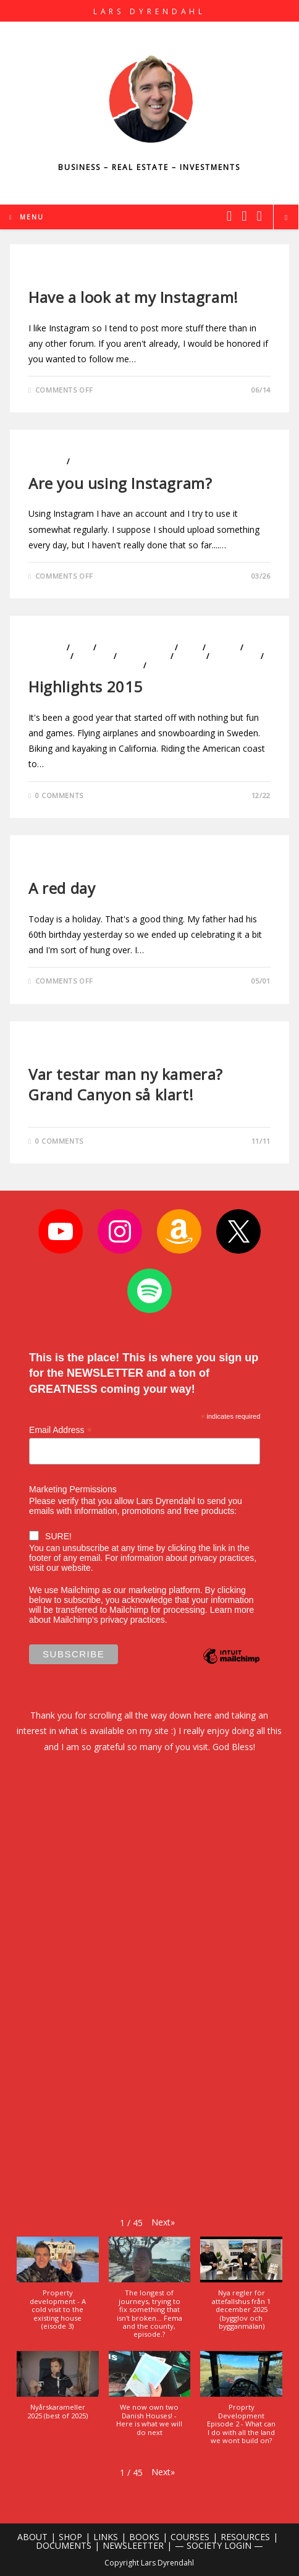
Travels (164, 665)
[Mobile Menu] (26, 217)
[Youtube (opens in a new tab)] (259, 215)
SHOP (70, 2537)
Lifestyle (46, 461)
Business (46, 647)
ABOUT (32, 2537)
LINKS (105, 2537)
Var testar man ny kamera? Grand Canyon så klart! (125, 1084)
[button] (163, 2222)
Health (223, 647)
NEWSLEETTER (133, 2545)
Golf (190, 647)
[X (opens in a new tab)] (229, 215)
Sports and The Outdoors (84, 665)
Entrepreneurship (135, 647)
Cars (81, 647)
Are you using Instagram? (120, 483)
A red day (61, 888)
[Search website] (286, 217)
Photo (42, 276)
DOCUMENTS (63, 2545)
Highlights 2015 (85, 686)
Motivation (144, 656)
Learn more (232, 1610)
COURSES (190, 2537)
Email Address (60, 1430)
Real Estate (235, 656)
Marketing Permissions (73, 1489)
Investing (48, 656)
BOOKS (144, 2537)
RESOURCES (245, 2537)
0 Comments (59, 795)
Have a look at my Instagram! (133, 297)
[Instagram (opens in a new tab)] (244, 215)
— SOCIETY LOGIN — (219, 2545)
